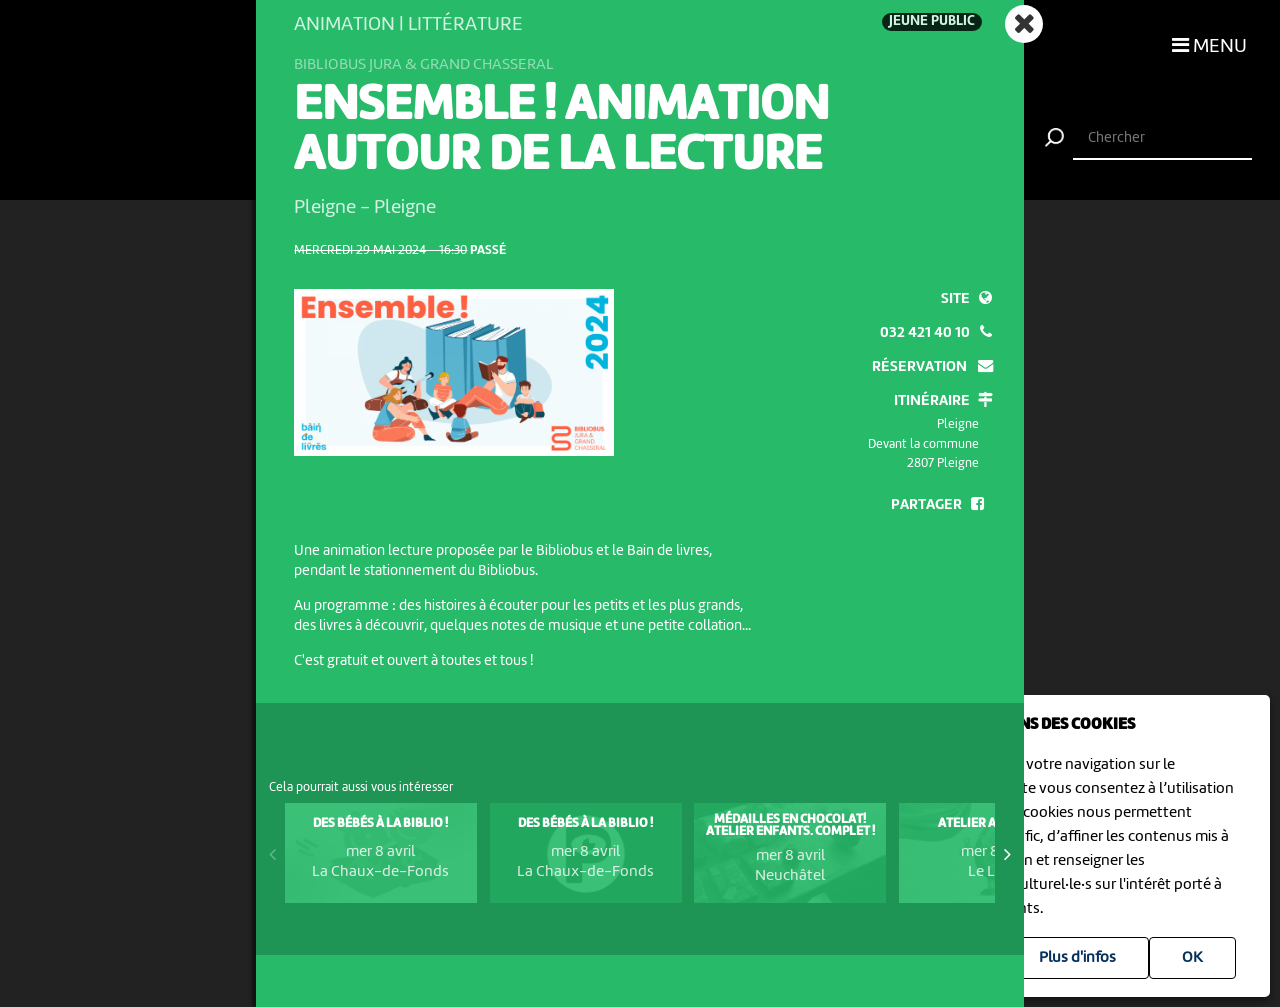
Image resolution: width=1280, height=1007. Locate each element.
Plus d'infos (1077, 958)
